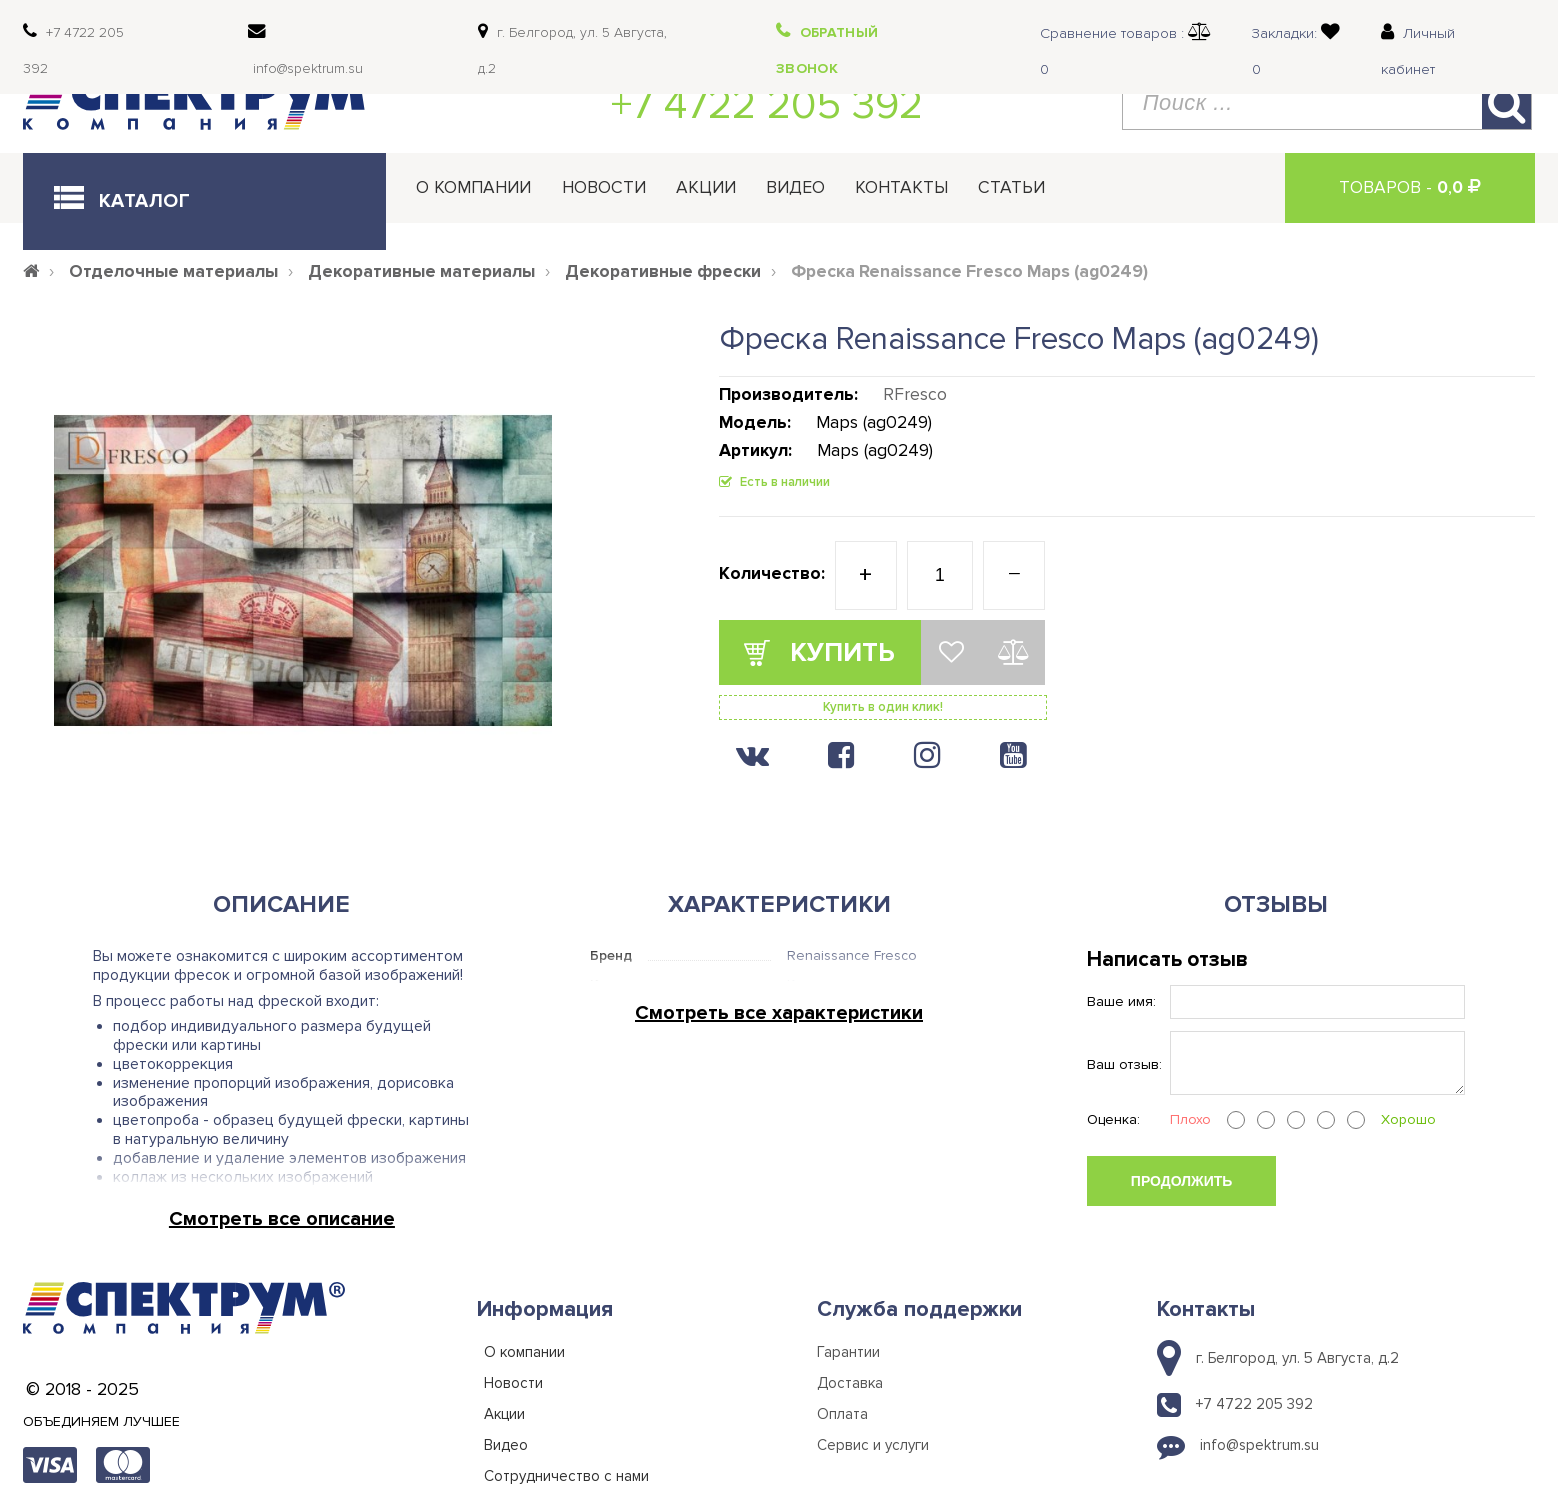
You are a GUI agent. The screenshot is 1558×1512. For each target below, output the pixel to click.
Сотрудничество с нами (566, 1476)
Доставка (850, 1383)
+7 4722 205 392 (767, 105)
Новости (604, 187)
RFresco (915, 394)
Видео (795, 187)
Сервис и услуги (873, 1445)
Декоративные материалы (421, 272)
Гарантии (848, 1352)
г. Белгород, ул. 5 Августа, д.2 (1297, 1358)
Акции (706, 187)
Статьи (1011, 187)
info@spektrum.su (1259, 1445)
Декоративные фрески (663, 272)
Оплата (842, 1414)
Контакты (901, 187)
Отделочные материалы (173, 272)
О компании (473, 187)
